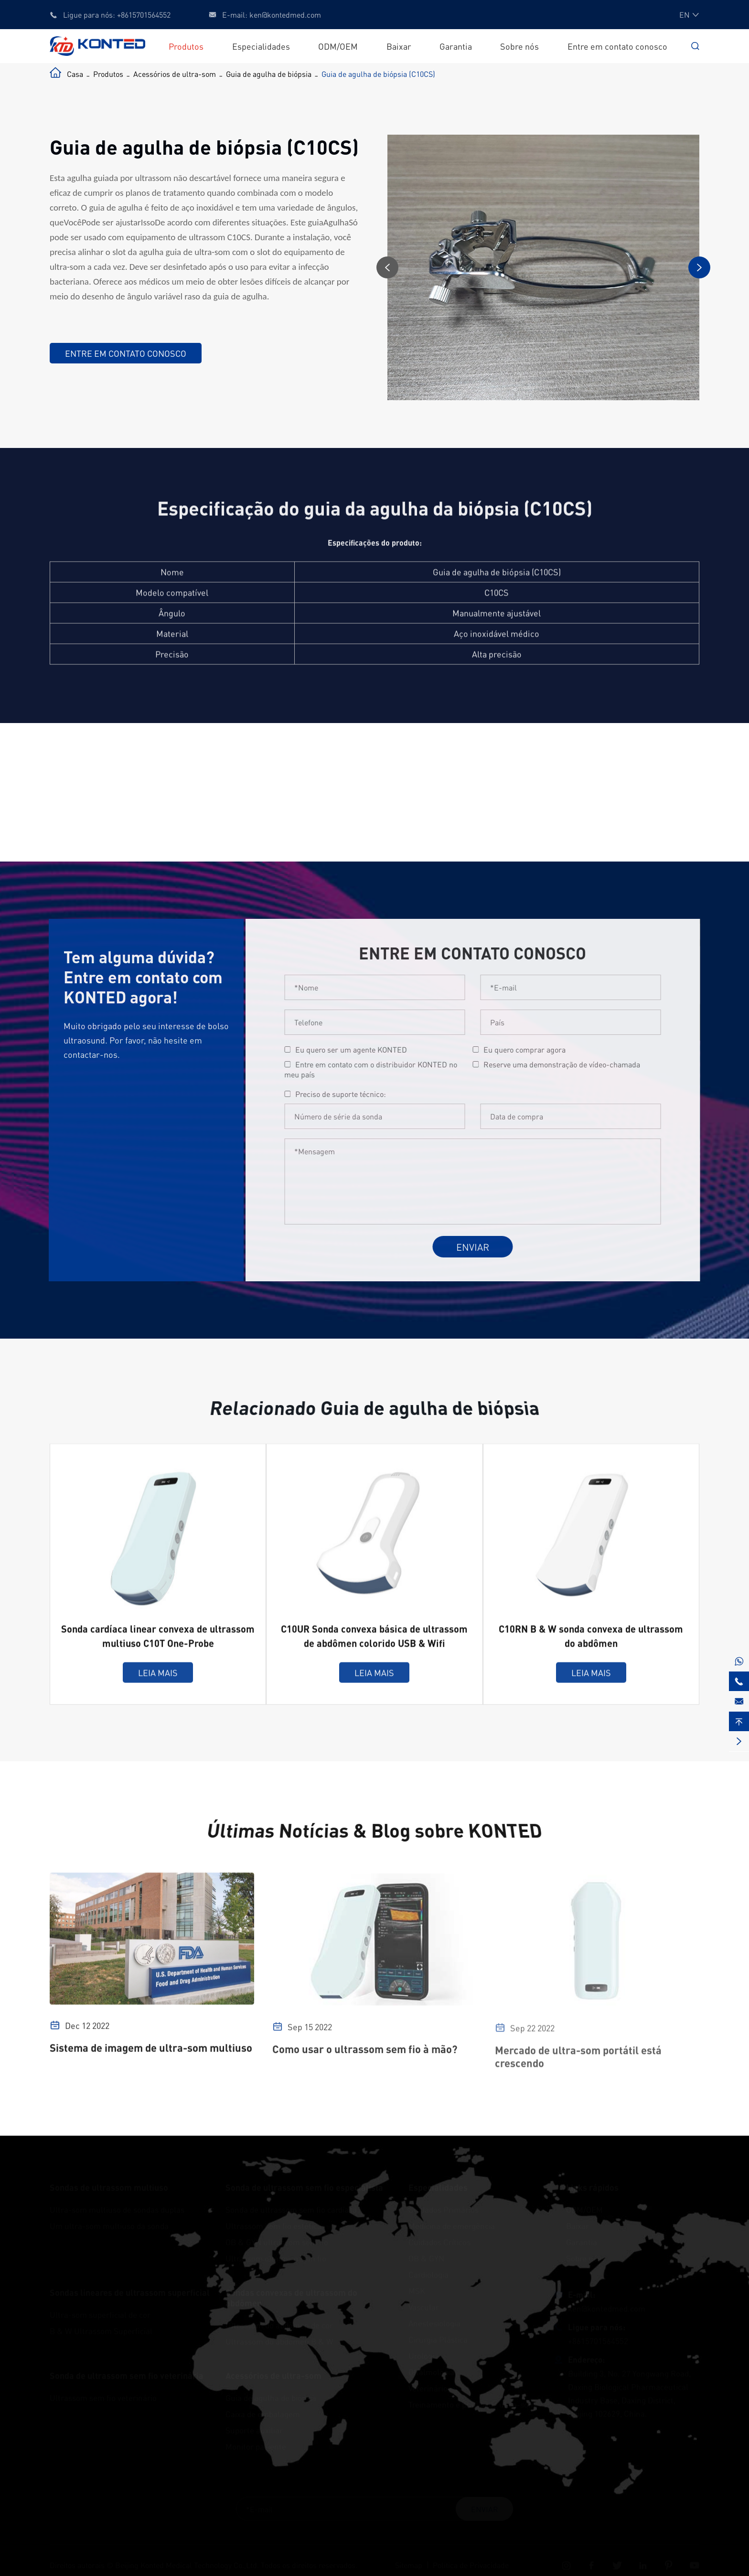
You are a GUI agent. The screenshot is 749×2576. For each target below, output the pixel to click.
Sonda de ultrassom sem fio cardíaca (291, 2209)
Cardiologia (428, 2274)
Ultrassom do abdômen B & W (279, 2341)
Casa (75, 74)
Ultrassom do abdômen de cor (279, 2325)
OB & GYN (426, 2258)
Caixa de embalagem (262, 2413)
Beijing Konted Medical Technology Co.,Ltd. (187, 2565)
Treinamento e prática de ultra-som (471, 2404)
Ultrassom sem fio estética (273, 2225)
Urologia (423, 2355)
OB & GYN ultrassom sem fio (276, 2241)
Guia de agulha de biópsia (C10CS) (378, 74)
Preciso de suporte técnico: (348, 1094)
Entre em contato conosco (617, 46)
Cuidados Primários (443, 2209)
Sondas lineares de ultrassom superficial (130, 2292)
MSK (416, 2290)
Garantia (455, 46)
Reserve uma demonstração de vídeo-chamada (570, 1064)
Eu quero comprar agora (533, 1049)
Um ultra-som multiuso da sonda (109, 2225)
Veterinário (428, 2388)
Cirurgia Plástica (438, 2339)
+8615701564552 (144, 15)
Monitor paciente (255, 2446)
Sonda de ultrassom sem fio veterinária (126, 2375)
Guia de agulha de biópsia (268, 74)
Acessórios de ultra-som (174, 74)
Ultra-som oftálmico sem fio (275, 2258)
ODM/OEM (338, 46)
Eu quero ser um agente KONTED (359, 1049)
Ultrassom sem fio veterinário (103, 2397)
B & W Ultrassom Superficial (101, 2330)
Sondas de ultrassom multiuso (109, 2187)
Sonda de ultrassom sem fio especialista (304, 2187)
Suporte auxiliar (254, 2430)
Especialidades (261, 46)
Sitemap (408, 2565)
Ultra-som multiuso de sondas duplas (117, 2209)
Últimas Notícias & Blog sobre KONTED (374, 1830)
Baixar (398, 46)
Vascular (423, 2306)
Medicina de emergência (451, 2225)
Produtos (186, 46)
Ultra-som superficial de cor (100, 2314)
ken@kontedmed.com (285, 15)
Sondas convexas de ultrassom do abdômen (291, 2297)
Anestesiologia (434, 2323)
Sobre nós (519, 46)
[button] (388, 267)
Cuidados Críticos (439, 2241)
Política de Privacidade (471, 2565)
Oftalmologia (431, 2371)
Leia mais (158, 1680)
